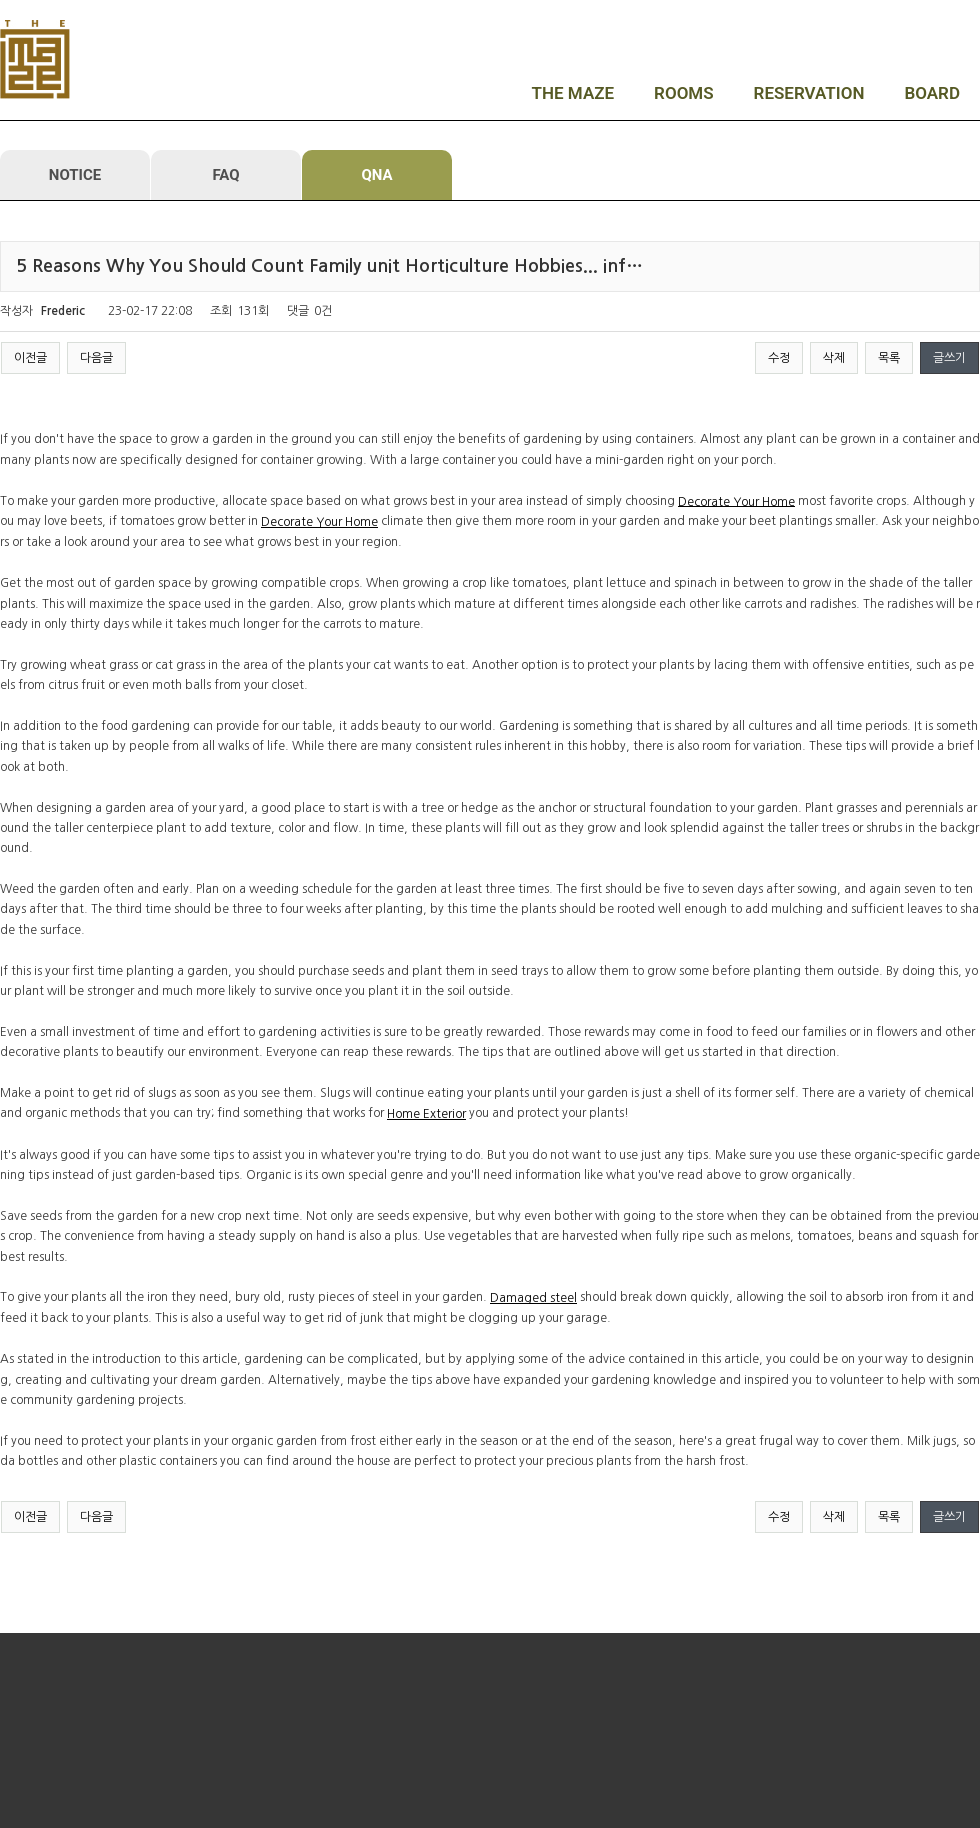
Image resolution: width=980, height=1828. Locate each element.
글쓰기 (949, 358)
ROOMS (684, 93)
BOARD (932, 93)
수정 (779, 358)
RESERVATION (809, 93)
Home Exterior (426, 1114)
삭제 (834, 358)
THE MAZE (573, 93)
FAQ (225, 175)
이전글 (30, 358)
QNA (376, 175)
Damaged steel (533, 1298)
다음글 (96, 358)
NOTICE (75, 175)
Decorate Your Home (736, 501)
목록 (889, 358)
